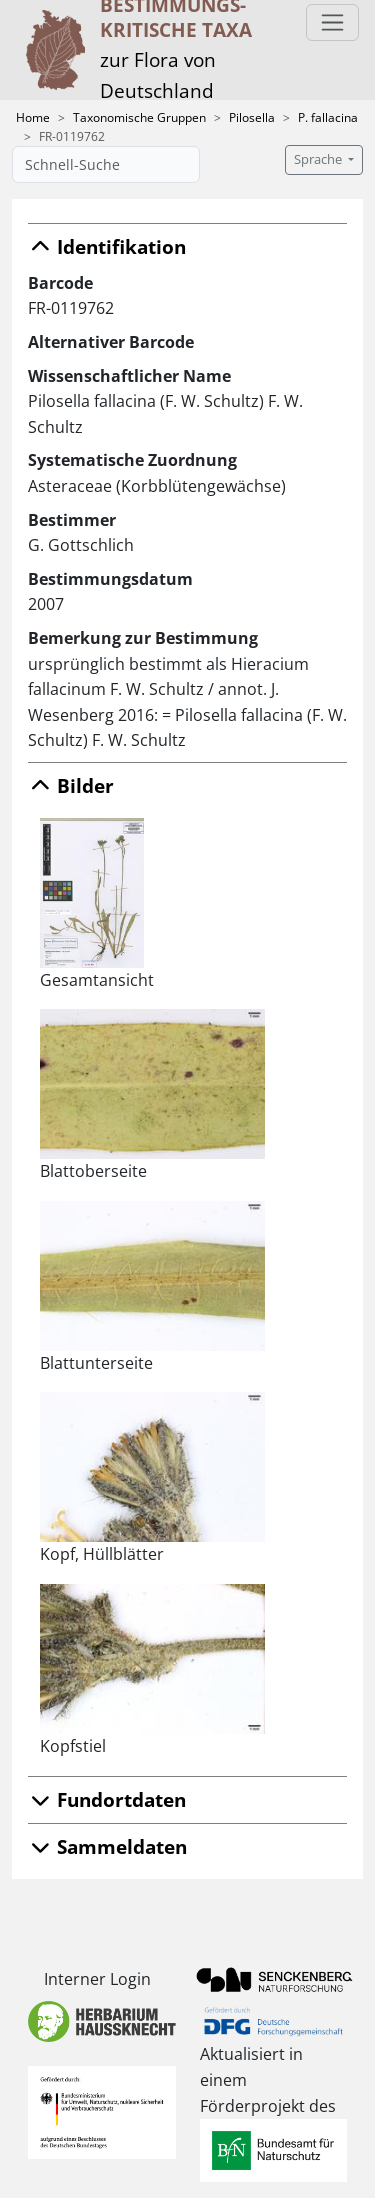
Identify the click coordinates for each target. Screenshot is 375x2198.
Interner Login (97, 1979)
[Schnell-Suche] (106, 164)
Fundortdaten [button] (107, 1799)
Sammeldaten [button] (107, 1846)
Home (33, 117)
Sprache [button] (319, 159)
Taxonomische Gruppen (139, 117)
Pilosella (252, 117)
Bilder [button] (71, 785)
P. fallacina (328, 117)
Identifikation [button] (107, 246)
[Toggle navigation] (332, 22)
